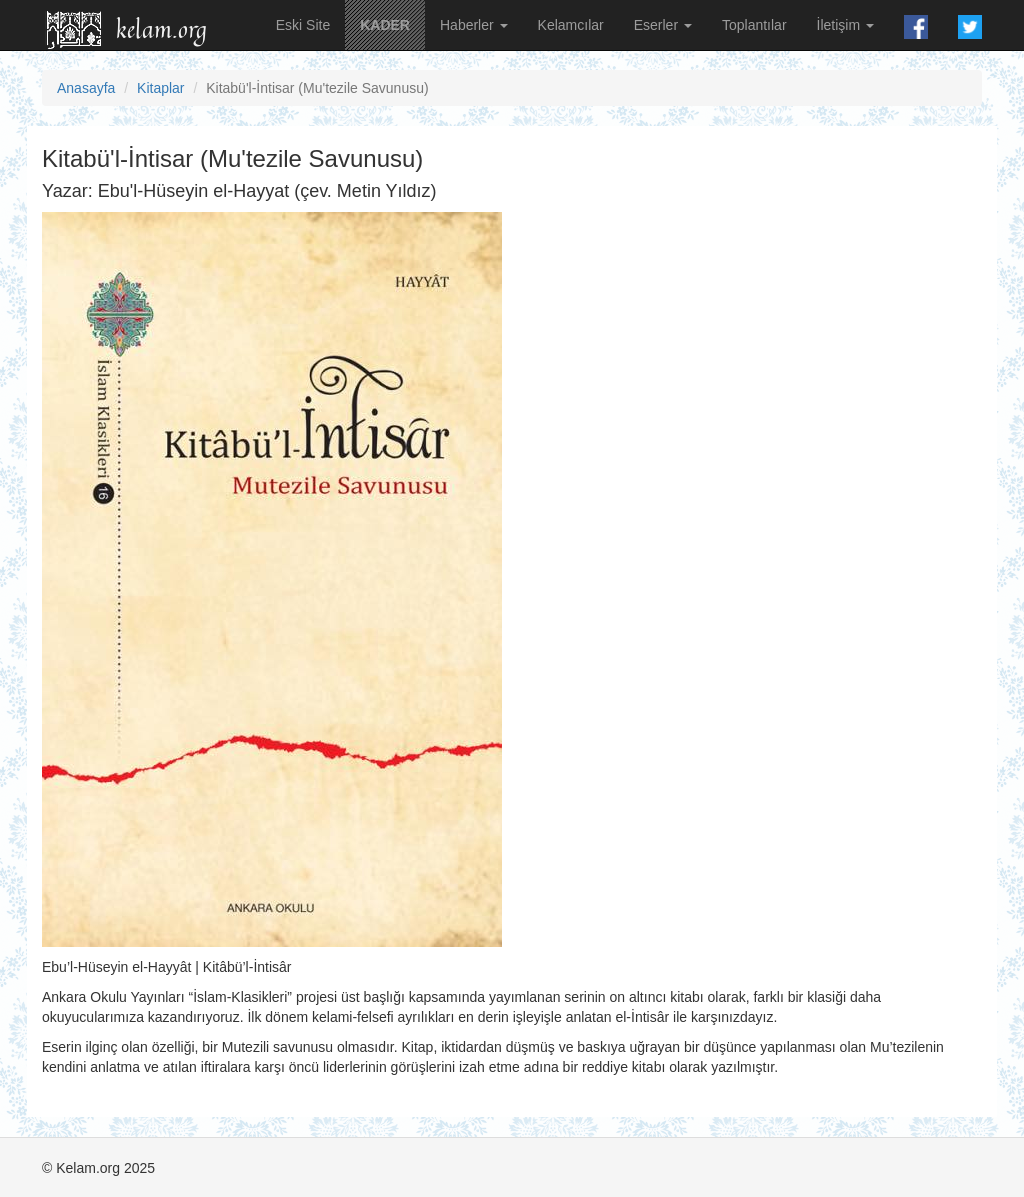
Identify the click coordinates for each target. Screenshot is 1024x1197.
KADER (385, 25)
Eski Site (303, 25)
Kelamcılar (571, 25)
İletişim (845, 25)
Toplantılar (754, 25)
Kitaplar (160, 88)
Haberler (474, 25)
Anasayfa (86, 88)
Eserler (663, 25)
